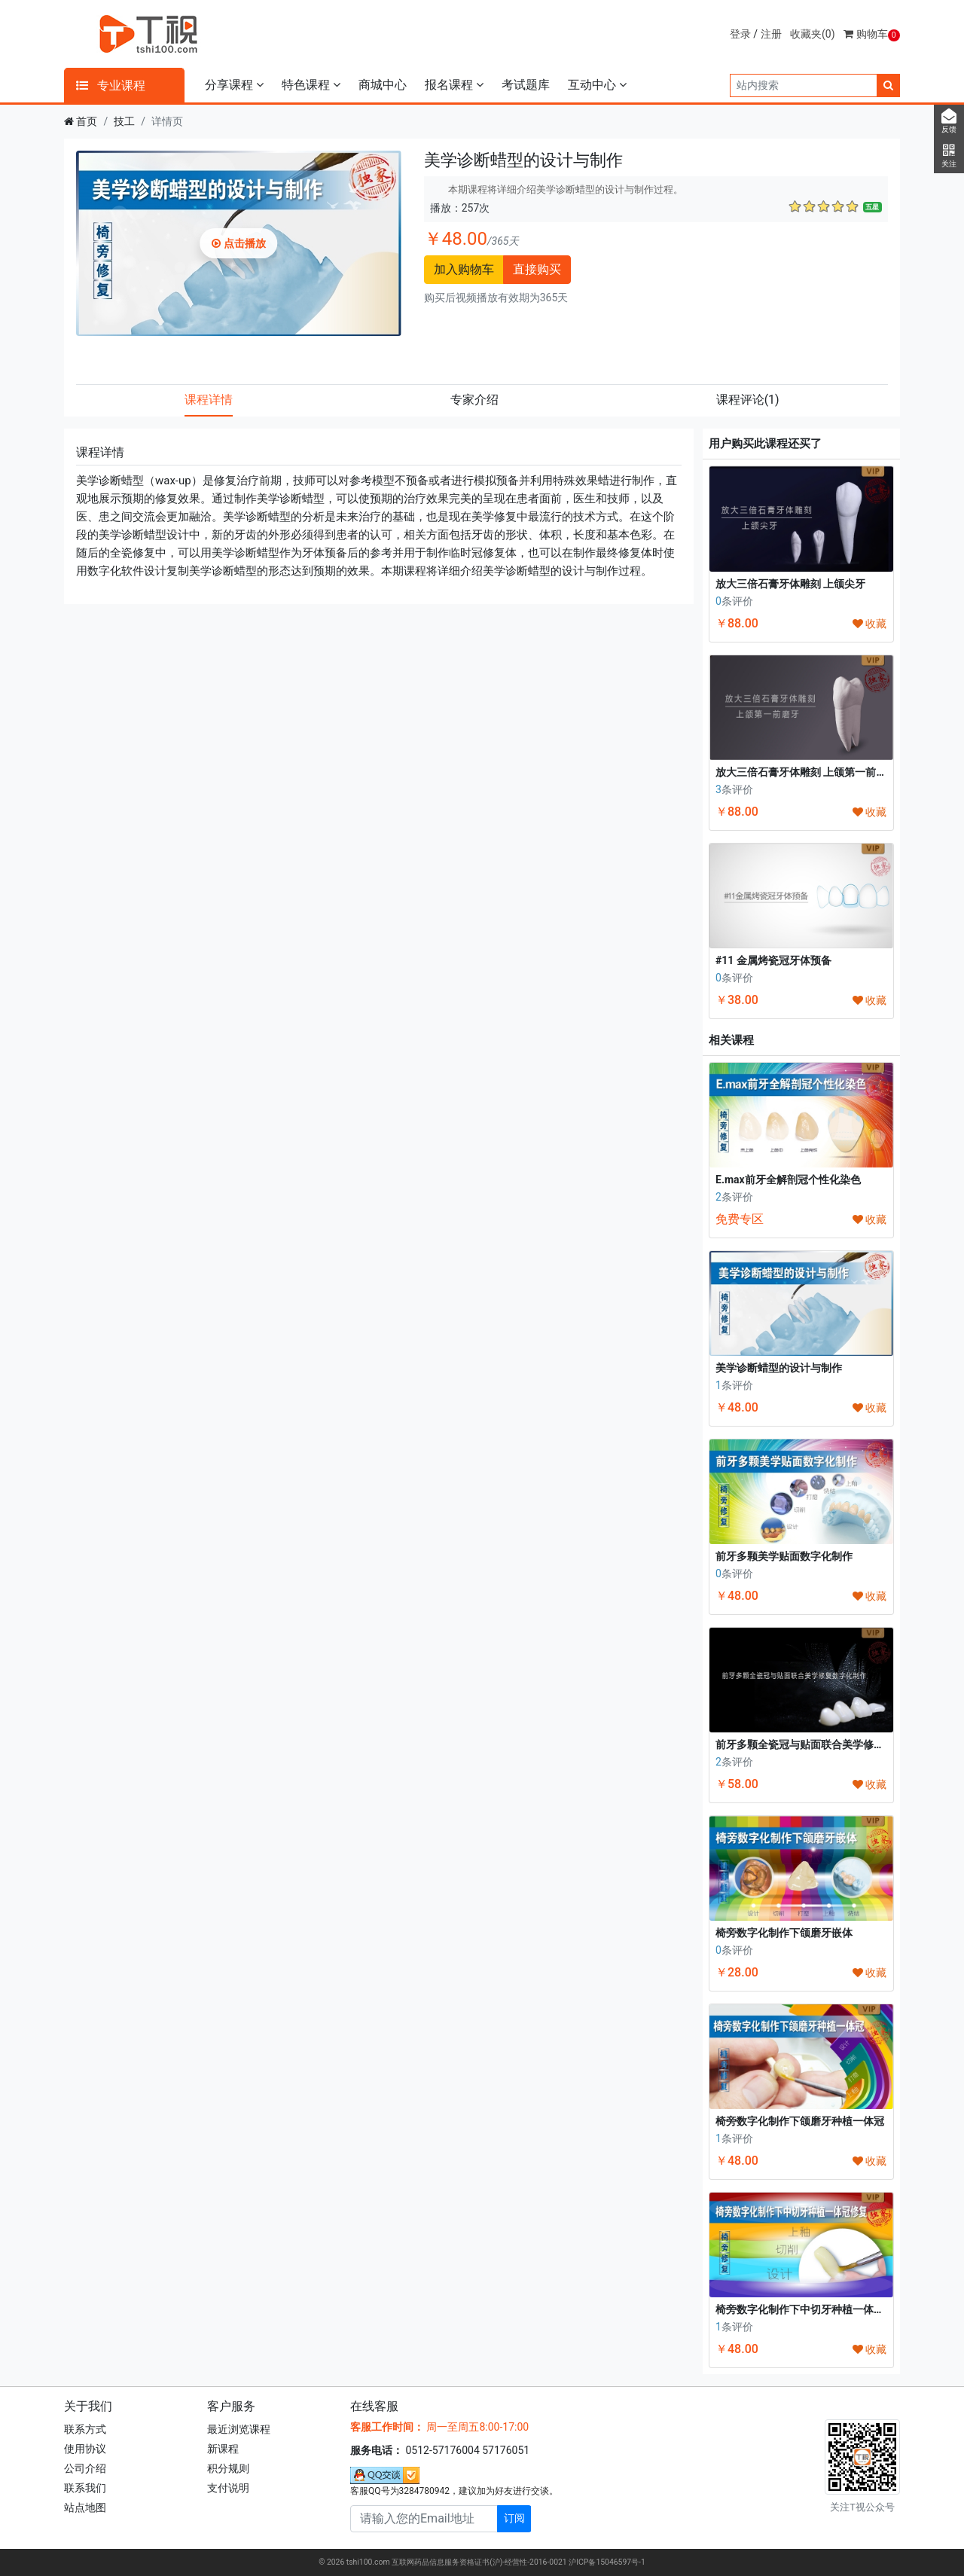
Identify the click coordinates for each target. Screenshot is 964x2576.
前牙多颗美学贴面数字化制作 (784, 1556)
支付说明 (228, 2488)
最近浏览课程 (238, 2429)
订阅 (514, 2518)
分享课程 (234, 85)
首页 (86, 121)
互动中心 (597, 85)
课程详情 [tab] (209, 399)
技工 (124, 121)
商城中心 (382, 85)
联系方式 (85, 2429)
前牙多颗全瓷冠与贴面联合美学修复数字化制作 (826, 1744)
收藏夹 (812, 34)
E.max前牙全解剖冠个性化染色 (788, 1180)
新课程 (223, 2449)
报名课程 (454, 85)
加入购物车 (464, 269)
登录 (740, 34)
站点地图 (85, 2507)
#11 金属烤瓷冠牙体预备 (773, 960)
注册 (771, 34)
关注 (949, 156)
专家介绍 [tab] (474, 399)
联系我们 (85, 2488)
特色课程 (311, 85)
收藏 (869, 624)
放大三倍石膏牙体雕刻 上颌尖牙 (790, 584)
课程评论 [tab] (747, 399)
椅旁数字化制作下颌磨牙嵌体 (784, 1933)
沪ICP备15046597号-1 (607, 2562)
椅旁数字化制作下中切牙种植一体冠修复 (810, 2309)
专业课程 (110, 85)
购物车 (872, 34)
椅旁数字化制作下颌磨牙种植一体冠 (799, 2121)
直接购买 (537, 269)
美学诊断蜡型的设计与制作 (778, 1368)
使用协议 (85, 2449)
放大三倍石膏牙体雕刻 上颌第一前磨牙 (806, 772)
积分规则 (228, 2468)
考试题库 (526, 85)
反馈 (949, 121)
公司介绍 (85, 2468)
